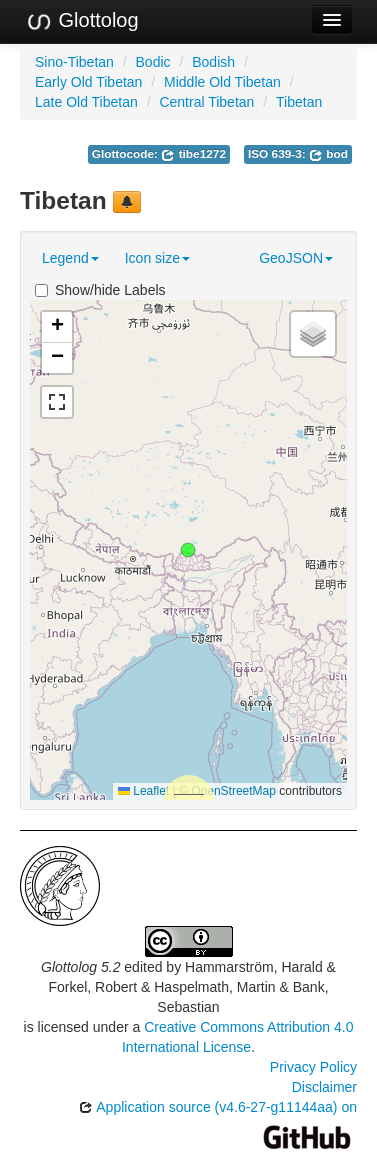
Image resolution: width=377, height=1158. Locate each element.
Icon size (157, 258)
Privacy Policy (313, 1067)
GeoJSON (296, 258)
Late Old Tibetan (86, 102)
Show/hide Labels (100, 290)
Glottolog (82, 21)
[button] (188, 550)
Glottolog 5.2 (80, 967)
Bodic (153, 62)
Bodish (213, 62)
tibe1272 (193, 154)
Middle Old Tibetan (222, 82)
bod (328, 154)
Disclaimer (324, 1087)
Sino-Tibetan (74, 62)
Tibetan (299, 102)
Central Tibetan (206, 102)
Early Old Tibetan (88, 82)
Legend (70, 258)
